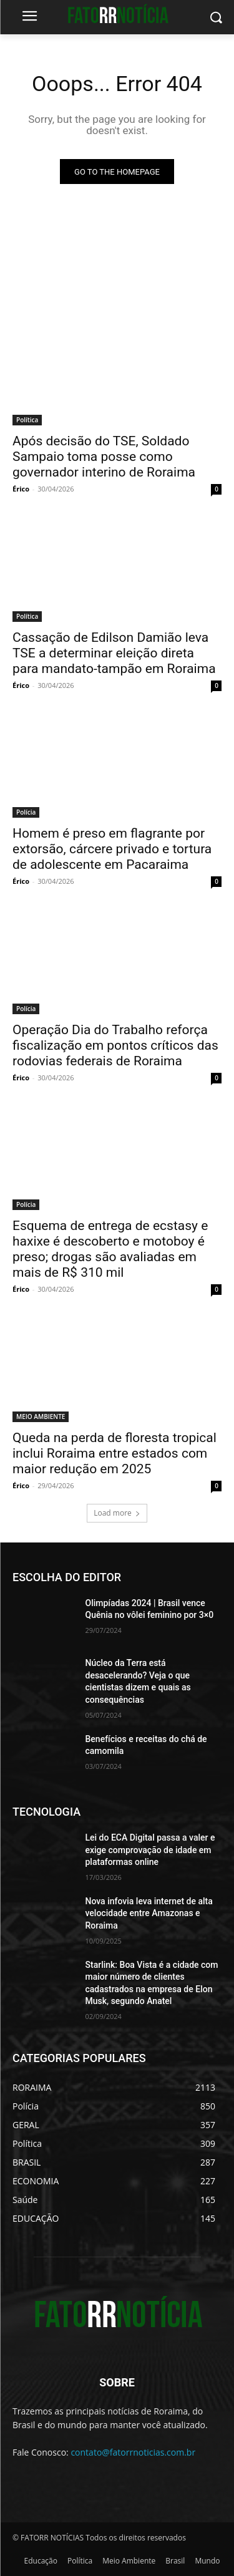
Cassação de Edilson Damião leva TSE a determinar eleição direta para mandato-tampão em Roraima (114, 653)
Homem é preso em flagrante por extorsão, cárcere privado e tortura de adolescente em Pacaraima (112, 849)
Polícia (26, 812)
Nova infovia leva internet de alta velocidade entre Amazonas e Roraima (149, 1913)
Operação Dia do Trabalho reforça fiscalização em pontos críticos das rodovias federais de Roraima (115, 1045)
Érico (20, 488)
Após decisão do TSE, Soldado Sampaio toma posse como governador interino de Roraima (103, 456)
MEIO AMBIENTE (40, 1416)
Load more (117, 1513)
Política (27, 419)
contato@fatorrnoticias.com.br (133, 2452)
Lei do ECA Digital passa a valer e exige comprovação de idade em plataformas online (150, 1850)
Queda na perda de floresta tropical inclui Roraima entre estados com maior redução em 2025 (114, 1453)
